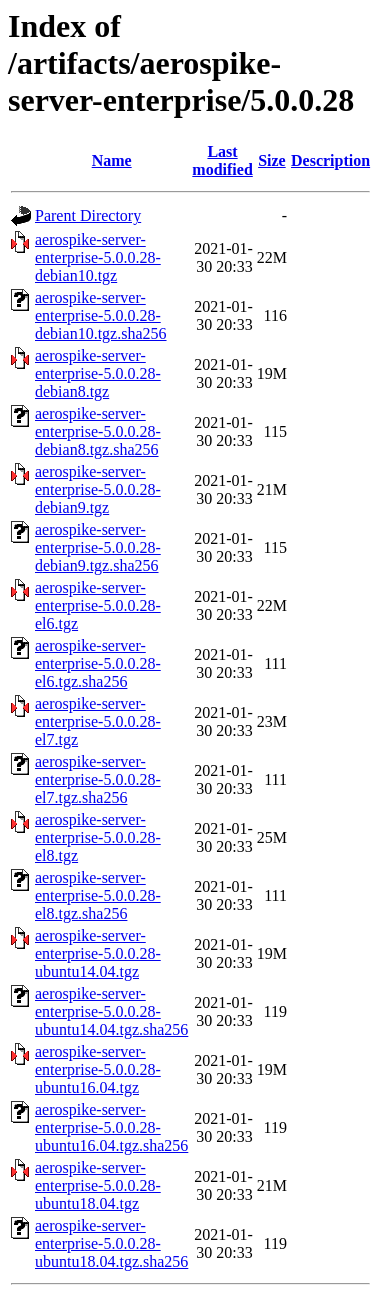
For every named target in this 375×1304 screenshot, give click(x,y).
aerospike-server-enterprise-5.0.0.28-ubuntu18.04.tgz (98, 1185)
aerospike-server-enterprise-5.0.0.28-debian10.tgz (98, 257)
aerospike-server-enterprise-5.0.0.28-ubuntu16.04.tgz (98, 1069)
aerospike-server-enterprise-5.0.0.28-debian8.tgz (98, 373)
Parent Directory (88, 215)
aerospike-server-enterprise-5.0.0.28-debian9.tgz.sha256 (98, 547)
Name (112, 160)
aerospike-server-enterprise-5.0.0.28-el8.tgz (98, 837)
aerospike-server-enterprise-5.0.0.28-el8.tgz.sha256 (98, 895)
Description (330, 160)
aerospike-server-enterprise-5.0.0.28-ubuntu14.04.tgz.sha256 (111, 1011)
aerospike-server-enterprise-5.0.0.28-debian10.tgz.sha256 (101, 315)
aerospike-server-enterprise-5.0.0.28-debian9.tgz (98, 489)
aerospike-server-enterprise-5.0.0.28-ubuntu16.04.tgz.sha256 (111, 1127)
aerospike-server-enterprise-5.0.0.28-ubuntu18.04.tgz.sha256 (111, 1243)
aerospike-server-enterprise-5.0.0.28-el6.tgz (98, 605)
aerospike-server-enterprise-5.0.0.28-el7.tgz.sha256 (98, 779)
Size (272, 160)
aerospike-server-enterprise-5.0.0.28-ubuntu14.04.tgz (98, 953)
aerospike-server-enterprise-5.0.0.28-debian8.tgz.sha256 (98, 431)
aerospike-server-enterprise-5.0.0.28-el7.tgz (98, 721)
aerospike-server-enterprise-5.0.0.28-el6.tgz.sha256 (98, 663)
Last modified (222, 160)
